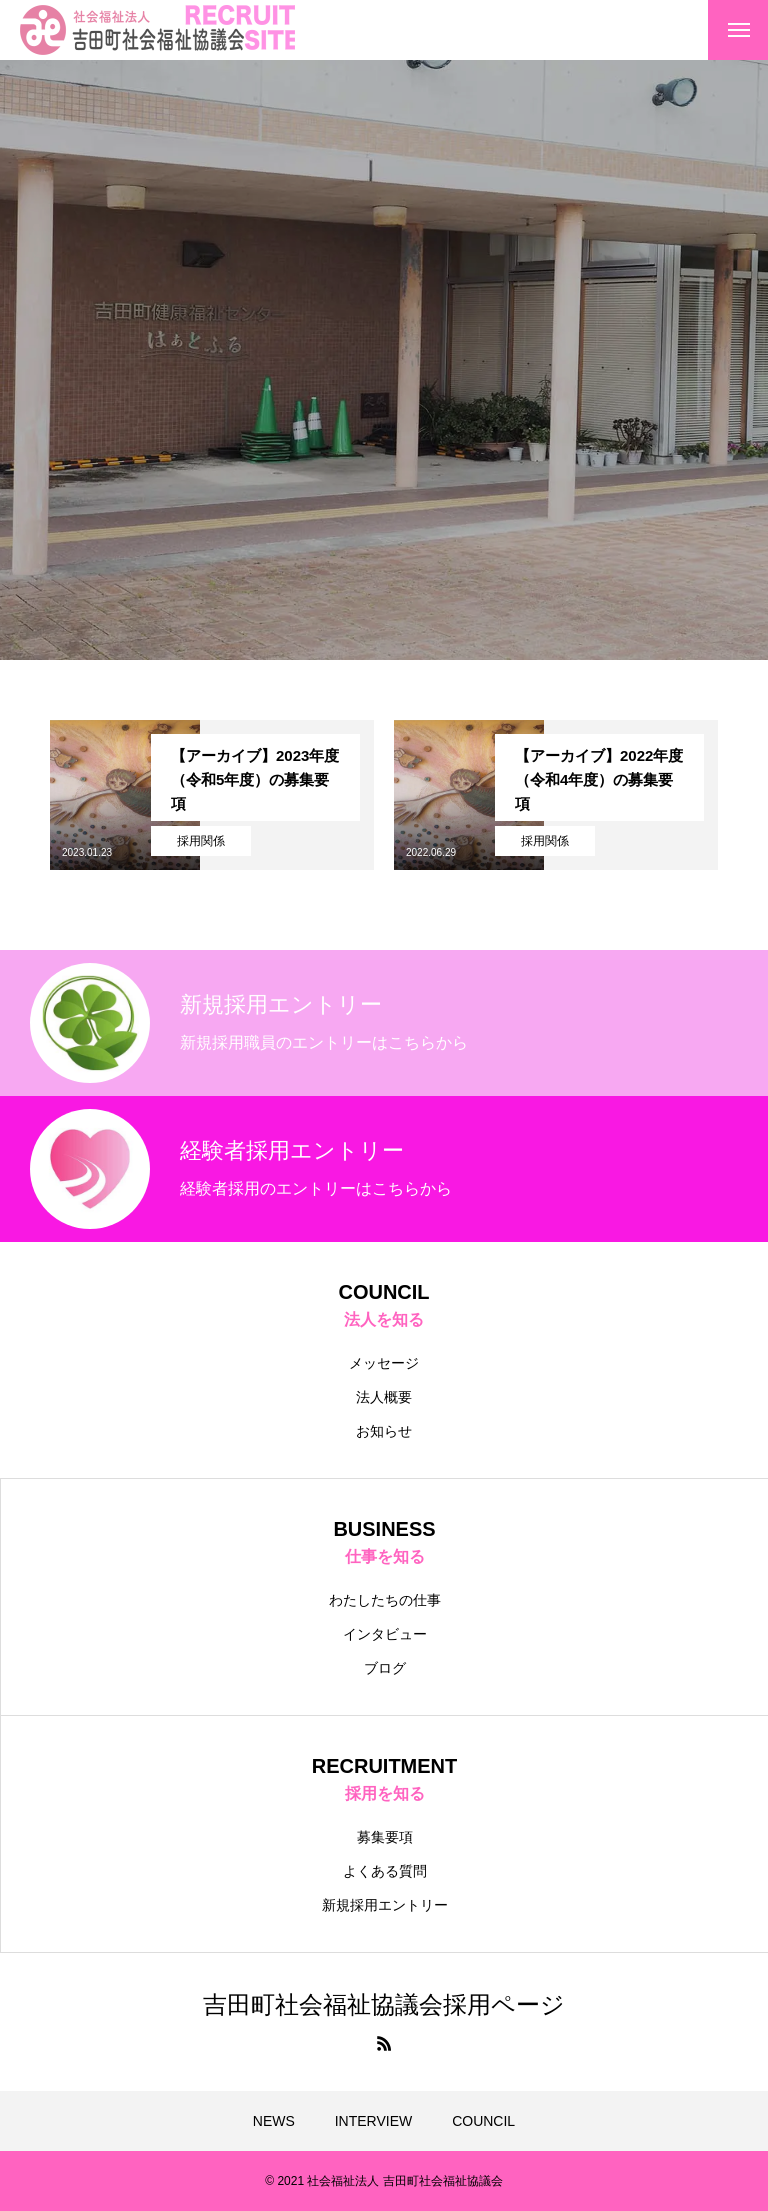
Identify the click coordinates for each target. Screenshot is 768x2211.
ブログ (385, 1668)
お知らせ (384, 1431)
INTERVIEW (374, 2121)
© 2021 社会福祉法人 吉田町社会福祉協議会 (384, 2181)
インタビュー (385, 1634)
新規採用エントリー (385, 1905)
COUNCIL (483, 2121)
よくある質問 (385, 1871)
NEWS (274, 2121)
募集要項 (385, 1837)
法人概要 (384, 1397)
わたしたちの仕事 (385, 1600)
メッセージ (384, 1363)
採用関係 (201, 841)
